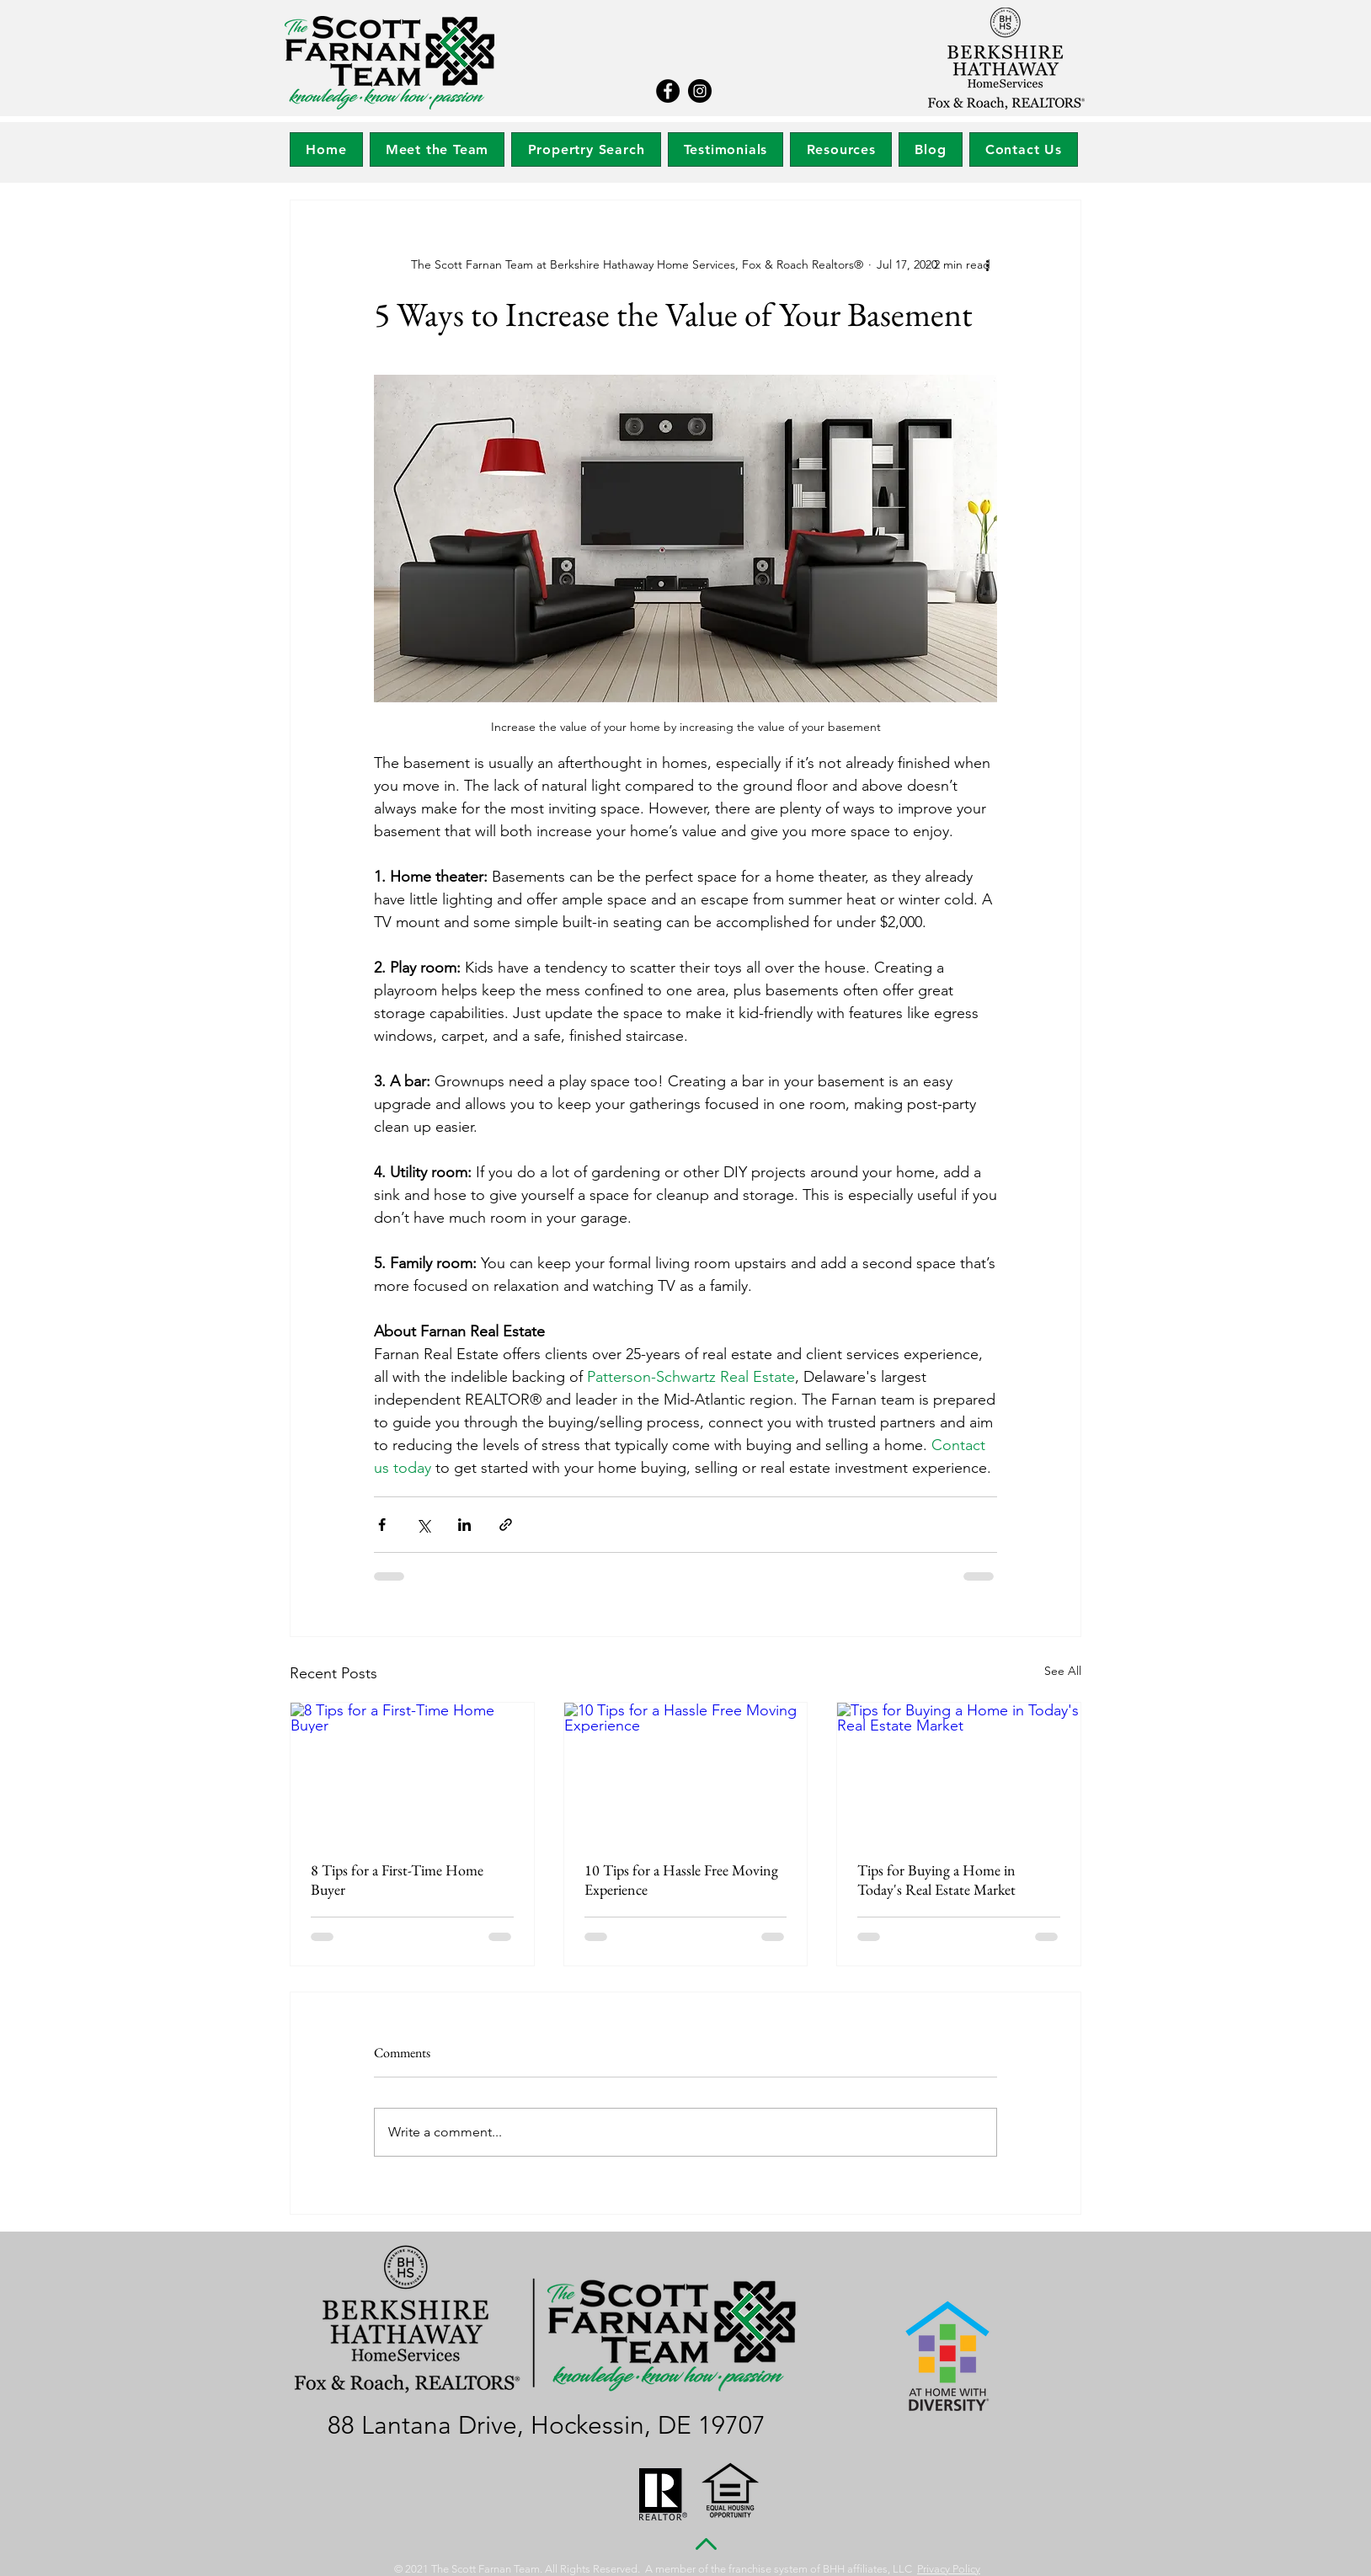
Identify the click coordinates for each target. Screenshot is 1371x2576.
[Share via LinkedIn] (464, 1525)
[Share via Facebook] (382, 1525)
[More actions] (987, 264)
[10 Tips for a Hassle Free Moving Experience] (686, 1771)
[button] (585, 149)
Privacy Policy (948, 2569)
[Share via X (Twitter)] (423, 1525)
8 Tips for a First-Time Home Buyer (397, 1879)
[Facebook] (668, 91)
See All (1062, 1670)
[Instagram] (700, 91)
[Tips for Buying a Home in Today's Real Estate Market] (958, 1771)
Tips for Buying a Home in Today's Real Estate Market (936, 1879)
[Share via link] (506, 1525)
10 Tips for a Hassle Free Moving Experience (681, 1879)
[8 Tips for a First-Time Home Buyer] (412, 1771)
